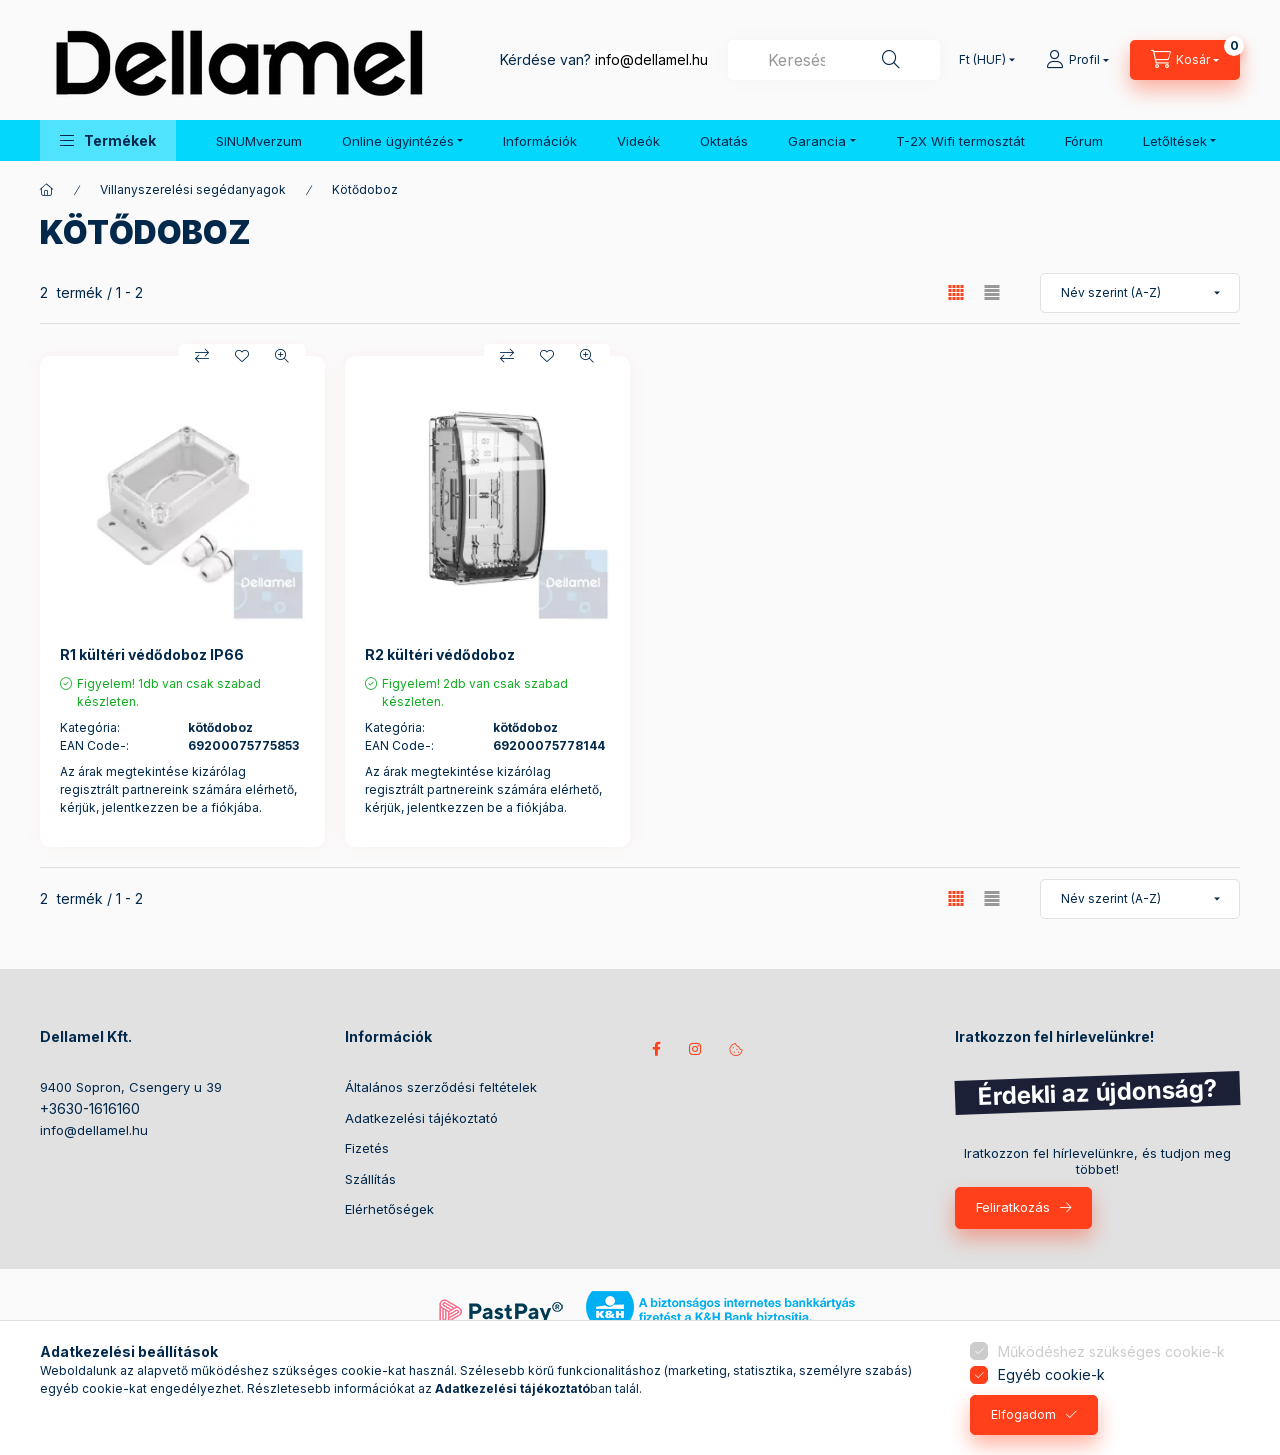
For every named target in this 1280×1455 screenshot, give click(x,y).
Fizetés (367, 1148)
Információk (540, 141)
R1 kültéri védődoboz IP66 (152, 654)
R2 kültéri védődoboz (440, 654)
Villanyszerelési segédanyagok (193, 189)
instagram (696, 1049)
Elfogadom (1023, 1414)
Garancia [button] (817, 141)
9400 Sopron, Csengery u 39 (131, 1087)
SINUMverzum (259, 141)
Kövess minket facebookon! (656, 1049)
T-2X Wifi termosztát (960, 141)
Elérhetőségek (389, 1209)
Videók (638, 141)
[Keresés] (891, 60)
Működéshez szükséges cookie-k (1111, 1351)
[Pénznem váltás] (982, 60)
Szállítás (370, 1179)
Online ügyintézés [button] (398, 141)
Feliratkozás (1013, 1207)
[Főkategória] (47, 190)
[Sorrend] (1140, 293)
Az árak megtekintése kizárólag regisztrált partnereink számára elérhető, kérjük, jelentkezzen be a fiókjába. (178, 789)
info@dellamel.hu (651, 59)
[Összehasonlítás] (202, 356)
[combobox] (834, 60)
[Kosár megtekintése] (1185, 60)
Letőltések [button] (1175, 141)
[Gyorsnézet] (282, 356)
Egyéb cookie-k (1051, 1374)
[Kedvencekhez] (242, 356)
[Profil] (1077, 60)
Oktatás (724, 141)
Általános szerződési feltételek (441, 1087)
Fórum (1084, 141)
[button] (108, 140)
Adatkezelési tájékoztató (421, 1118)
